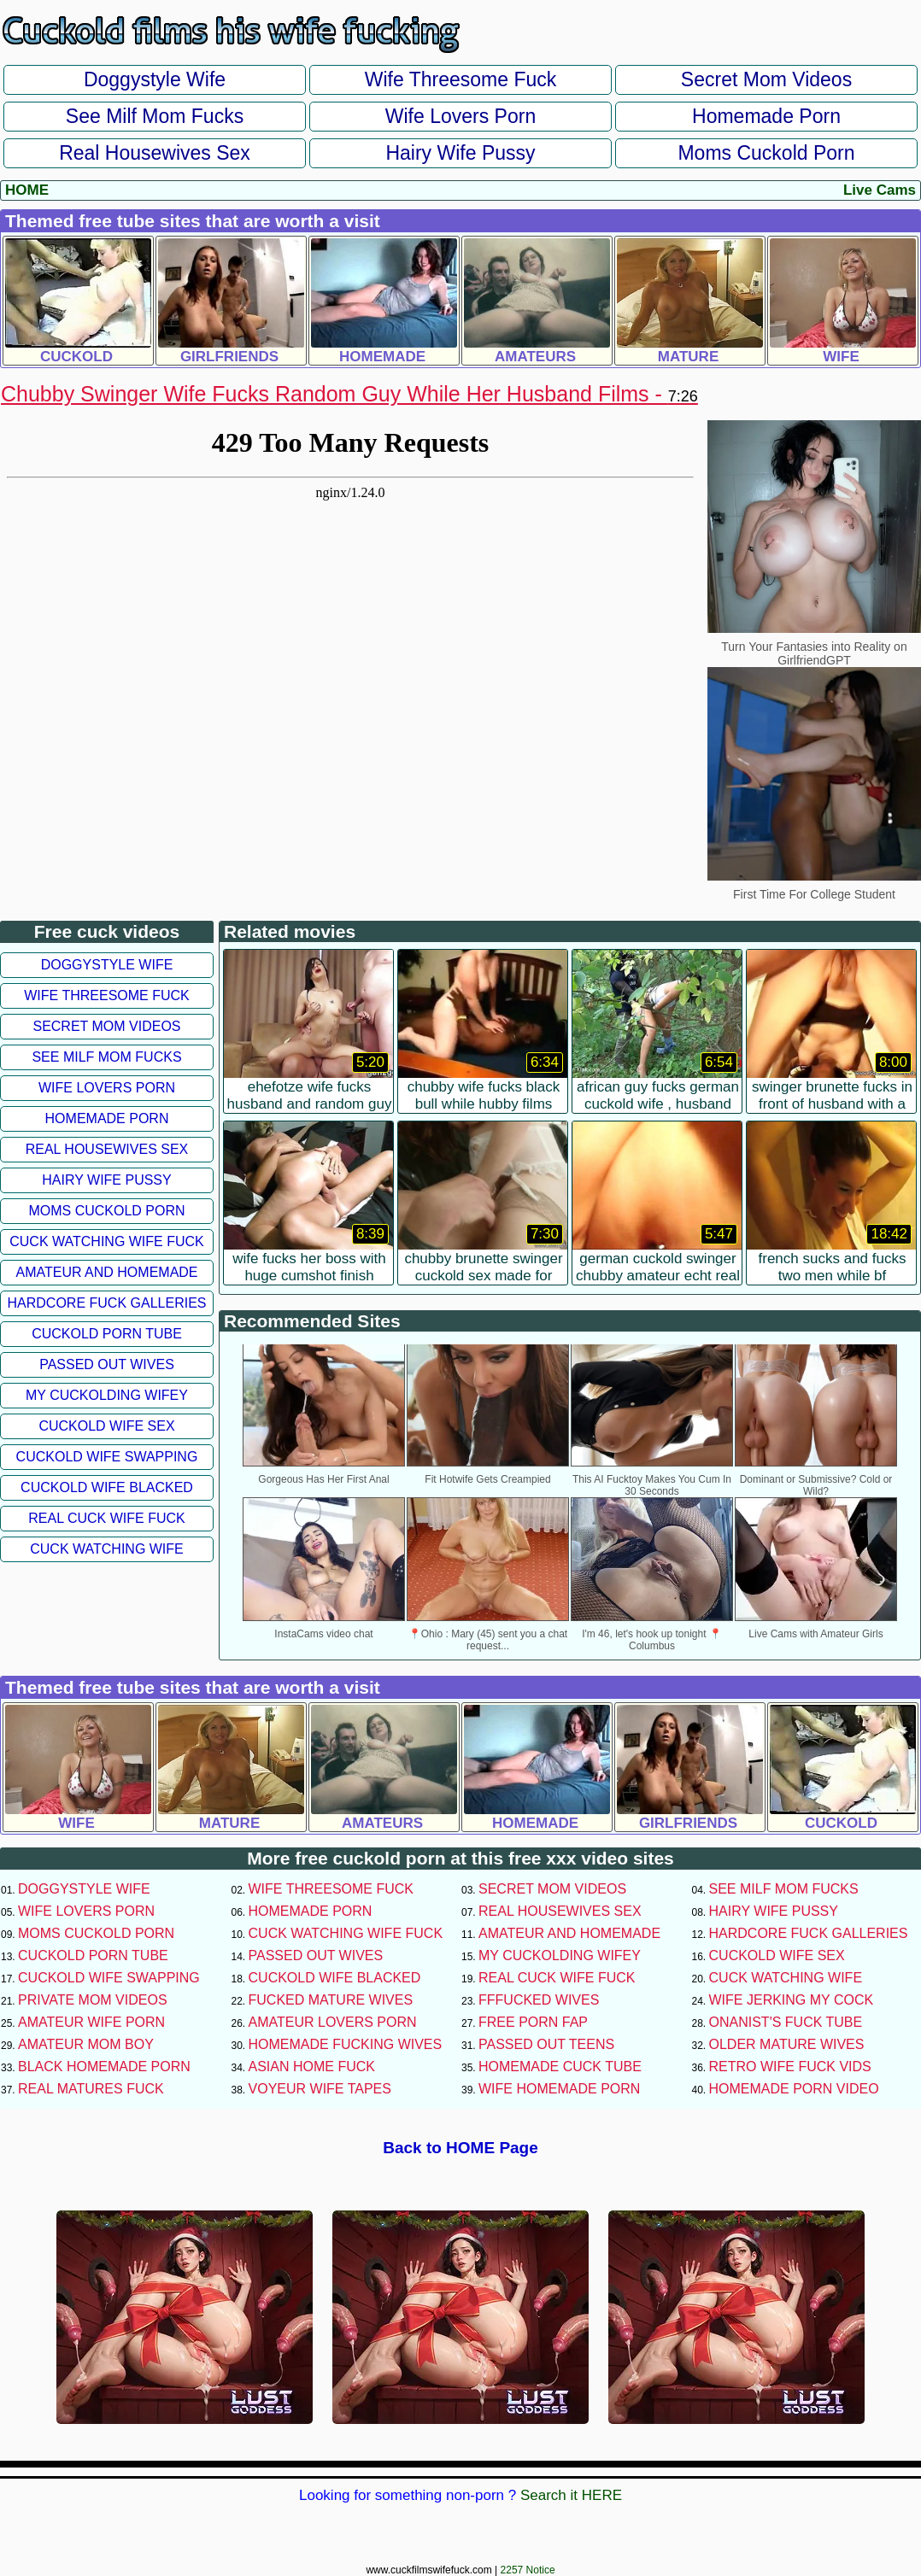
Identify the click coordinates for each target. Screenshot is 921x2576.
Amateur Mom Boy (86, 2044)
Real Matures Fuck (91, 2088)
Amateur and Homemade (106, 1272)
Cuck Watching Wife (107, 1549)
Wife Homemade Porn (559, 2088)
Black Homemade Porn (104, 2066)
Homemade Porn (766, 116)
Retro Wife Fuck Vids (790, 2066)
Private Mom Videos (92, 2000)
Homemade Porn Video (794, 2088)
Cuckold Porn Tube (107, 1333)
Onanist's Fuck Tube (786, 2022)
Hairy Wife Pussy (460, 153)
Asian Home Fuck (312, 2066)
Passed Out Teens (546, 2044)
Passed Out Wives (106, 1364)
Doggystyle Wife (155, 79)
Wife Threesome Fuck (461, 79)
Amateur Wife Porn (91, 2022)
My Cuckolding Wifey (107, 1395)
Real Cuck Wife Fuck (106, 1518)
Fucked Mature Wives (331, 2000)
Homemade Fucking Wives (346, 2044)
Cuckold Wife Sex (106, 1426)
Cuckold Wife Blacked (107, 1487)
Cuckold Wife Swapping (107, 1456)
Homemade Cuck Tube (560, 2066)
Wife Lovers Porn (460, 116)
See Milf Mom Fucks (154, 116)
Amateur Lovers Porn (333, 2022)
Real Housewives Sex (154, 153)
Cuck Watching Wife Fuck (106, 1241)
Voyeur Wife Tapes (320, 2088)
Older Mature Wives (787, 2044)
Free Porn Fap (533, 2022)
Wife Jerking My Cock (791, 2000)
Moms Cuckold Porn (766, 153)
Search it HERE (571, 2495)
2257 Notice (528, 2570)
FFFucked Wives (538, 2000)
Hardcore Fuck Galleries (107, 1303)
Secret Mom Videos (766, 79)
